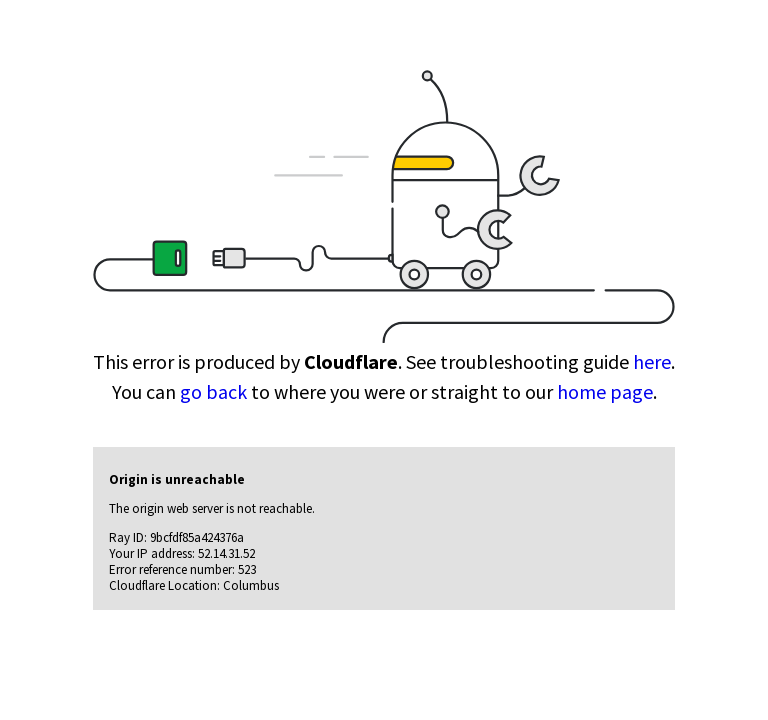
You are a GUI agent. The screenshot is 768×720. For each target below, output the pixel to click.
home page (605, 391)
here (652, 361)
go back (213, 391)
